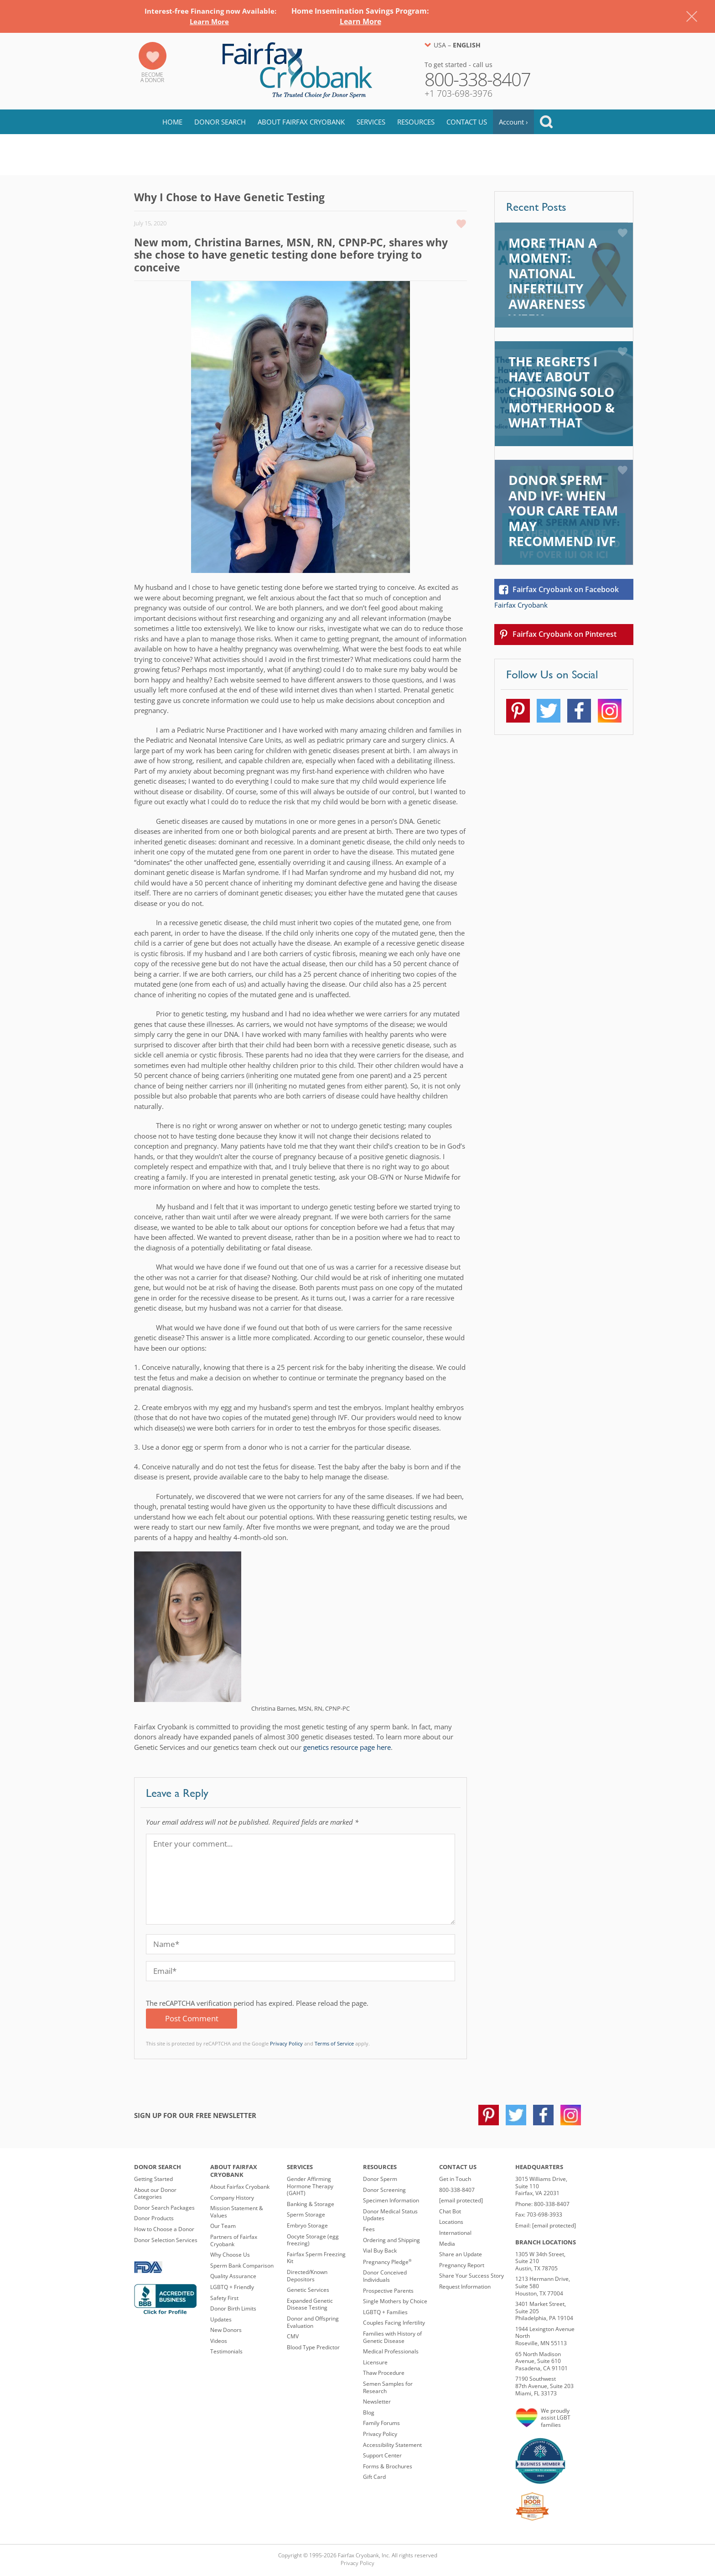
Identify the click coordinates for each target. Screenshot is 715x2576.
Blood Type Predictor (313, 2347)
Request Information (465, 2286)
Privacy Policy (286, 2043)
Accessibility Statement (392, 2445)
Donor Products (154, 2218)
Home (172, 121)
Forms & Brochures (387, 2466)
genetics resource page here (347, 1747)
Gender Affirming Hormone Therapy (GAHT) (310, 2186)
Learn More (209, 21)
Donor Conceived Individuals (385, 2276)
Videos (218, 2341)
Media (447, 2244)
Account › (513, 121)
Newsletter (377, 2401)
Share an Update (460, 2254)
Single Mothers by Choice (395, 2301)
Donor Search (220, 121)
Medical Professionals (391, 2351)
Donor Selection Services (165, 2240)
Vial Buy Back (380, 2250)
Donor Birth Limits (233, 2308)
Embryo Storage (307, 2225)
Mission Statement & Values (236, 2211)
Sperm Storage (306, 2214)
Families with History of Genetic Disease (392, 2337)
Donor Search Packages (164, 2208)
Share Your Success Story (471, 2275)
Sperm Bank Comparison (242, 2265)
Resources (416, 121)
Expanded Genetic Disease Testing (310, 2304)
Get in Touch (455, 2179)
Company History (232, 2197)
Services (371, 121)
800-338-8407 (457, 2190)
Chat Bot (450, 2211)
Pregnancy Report (461, 2265)
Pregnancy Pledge (387, 2262)
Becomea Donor (152, 77)
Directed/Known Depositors (307, 2275)
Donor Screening (384, 2190)
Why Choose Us (230, 2255)
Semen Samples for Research (388, 2387)
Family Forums (381, 2423)
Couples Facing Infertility (394, 2322)
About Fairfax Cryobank (301, 121)
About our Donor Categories (155, 2193)
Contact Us (466, 121)
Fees (369, 2229)
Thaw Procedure (383, 2373)
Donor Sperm (380, 2179)
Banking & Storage (310, 2204)
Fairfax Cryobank (521, 604)
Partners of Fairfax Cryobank (233, 2240)
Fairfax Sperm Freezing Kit (316, 2257)
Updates (221, 2319)
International (455, 2233)
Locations (451, 2222)
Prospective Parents (388, 2291)
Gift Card (374, 2477)
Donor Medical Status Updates (390, 2214)
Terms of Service (334, 2043)
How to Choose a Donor (164, 2229)
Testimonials (226, 2351)
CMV (293, 2336)
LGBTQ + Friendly (232, 2287)
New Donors (226, 2330)
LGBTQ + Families (385, 2312)
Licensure (375, 2362)
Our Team (223, 2226)
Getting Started (153, 2179)
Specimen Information (391, 2200)
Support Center (382, 2455)
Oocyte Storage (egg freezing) (313, 2240)
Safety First (224, 2298)
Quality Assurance (233, 2276)
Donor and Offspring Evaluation (313, 2322)
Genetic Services (308, 2290)
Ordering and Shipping (391, 2240)
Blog (154, 154)
